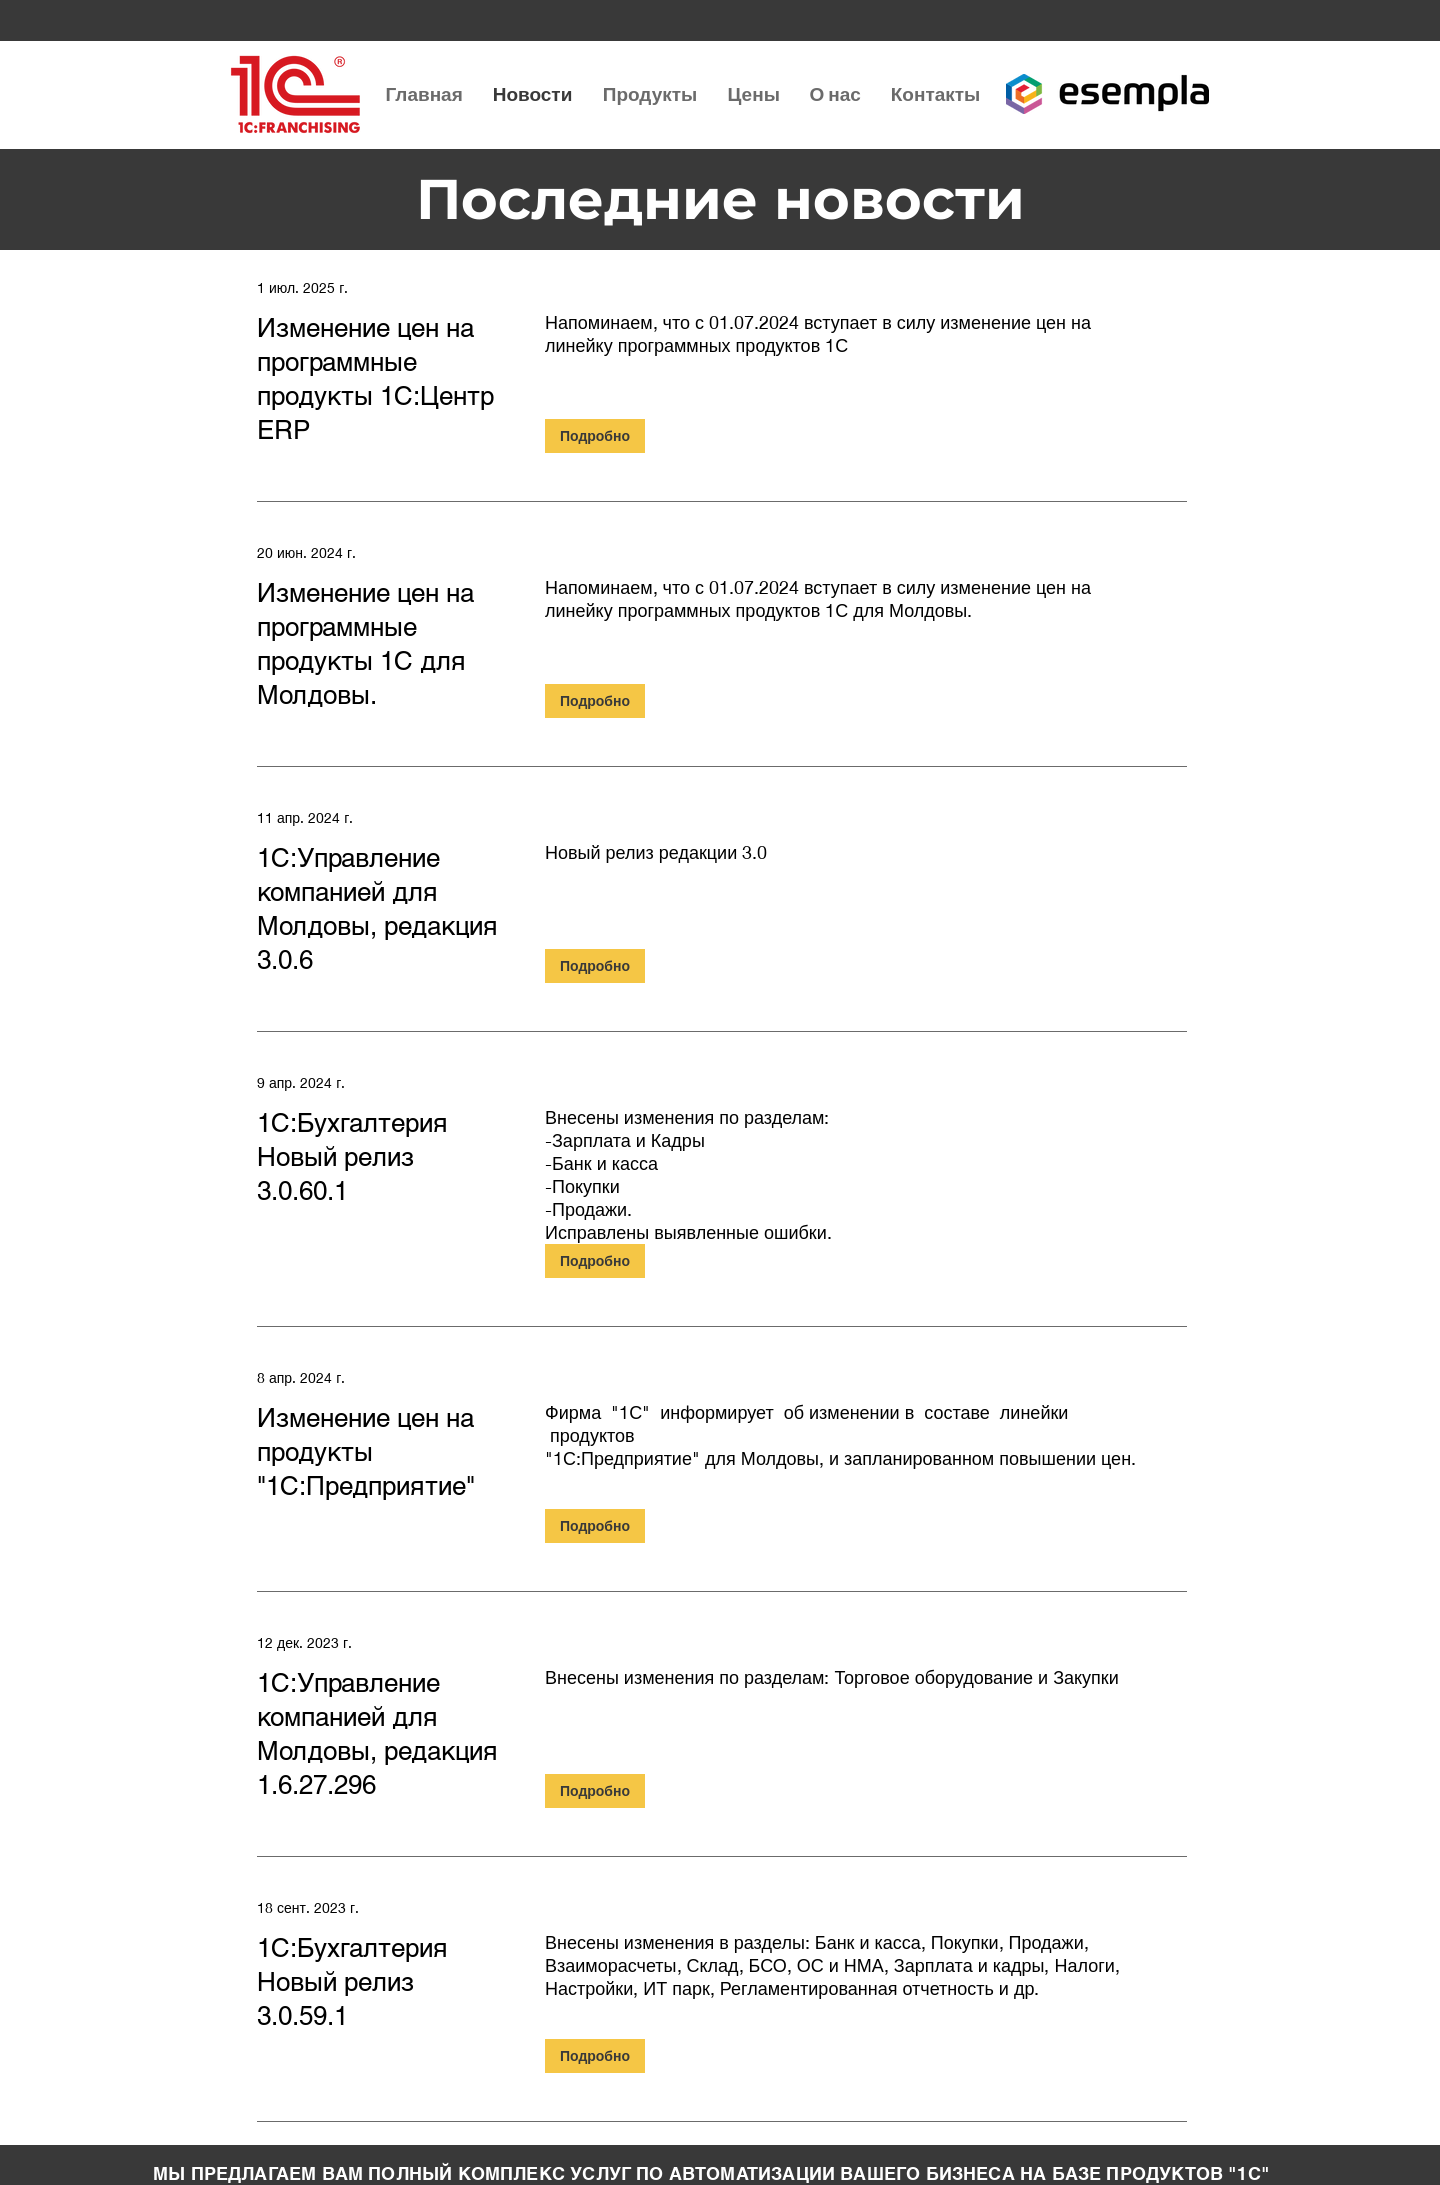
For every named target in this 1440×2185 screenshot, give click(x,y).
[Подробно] (595, 436)
